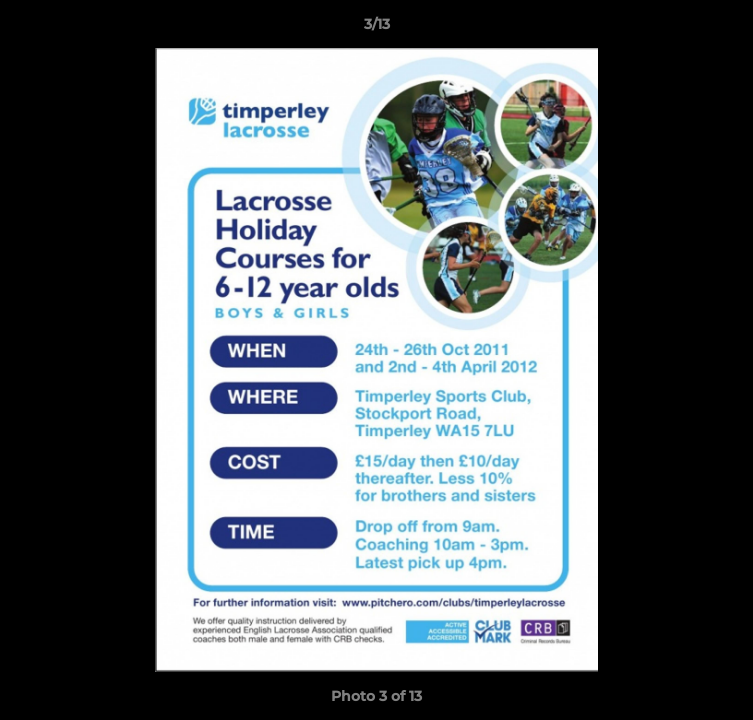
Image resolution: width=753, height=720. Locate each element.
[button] (729, 29)
